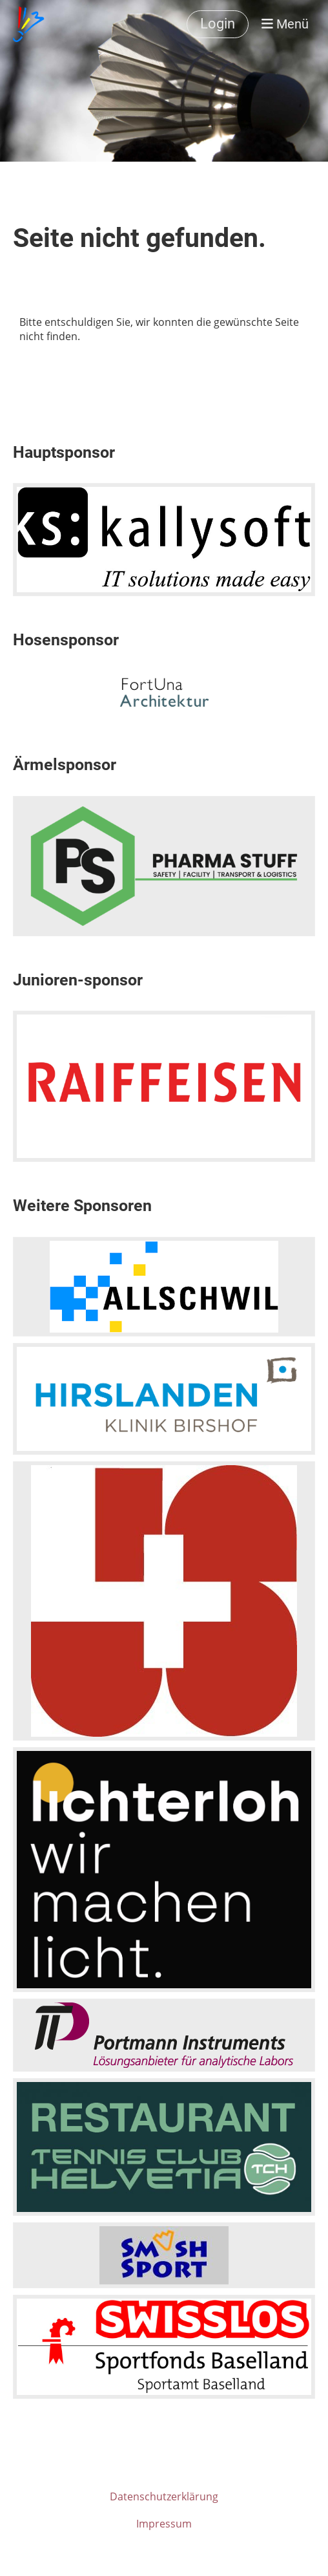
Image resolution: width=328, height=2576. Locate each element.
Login (217, 24)
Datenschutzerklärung (164, 2496)
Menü (285, 24)
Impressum (164, 2524)
